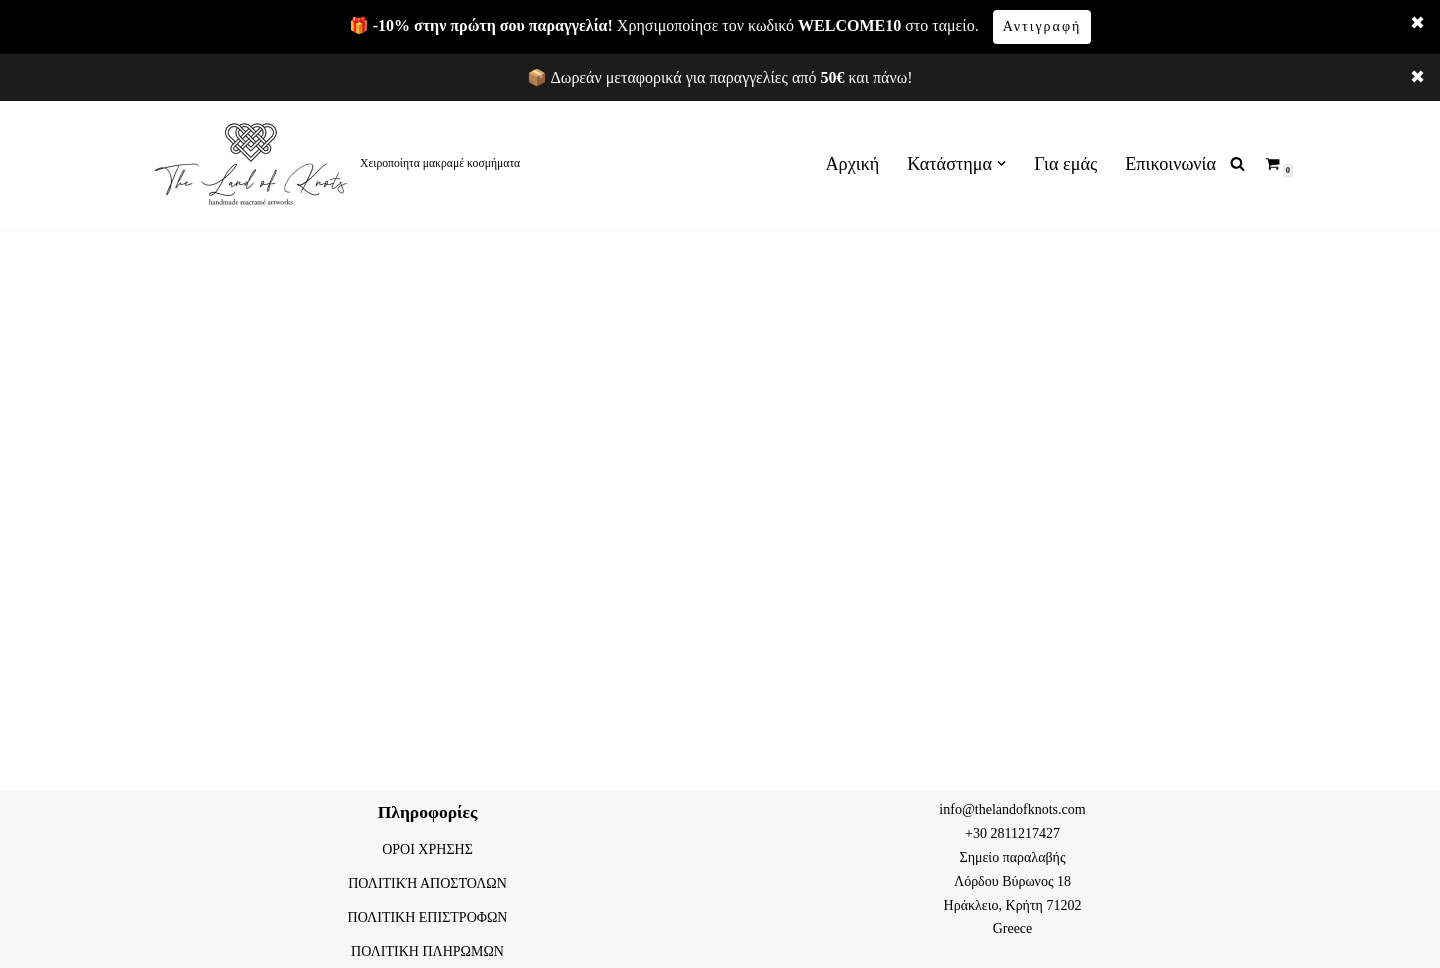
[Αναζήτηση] (1237, 163)
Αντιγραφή (1042, 26)
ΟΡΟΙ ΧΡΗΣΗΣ (427, 849)
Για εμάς (1065, 164)
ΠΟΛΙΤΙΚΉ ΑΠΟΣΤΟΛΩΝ (427, 883)
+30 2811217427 (1012, 833)
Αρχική (853, 164)
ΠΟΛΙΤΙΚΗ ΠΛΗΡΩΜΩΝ (427, 951)
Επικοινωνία (1170, 164)
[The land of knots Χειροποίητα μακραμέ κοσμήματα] (335, 164)
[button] (1001, 163)
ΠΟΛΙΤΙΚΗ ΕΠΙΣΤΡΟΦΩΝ (428, 917)
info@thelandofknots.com (1012, 809)
